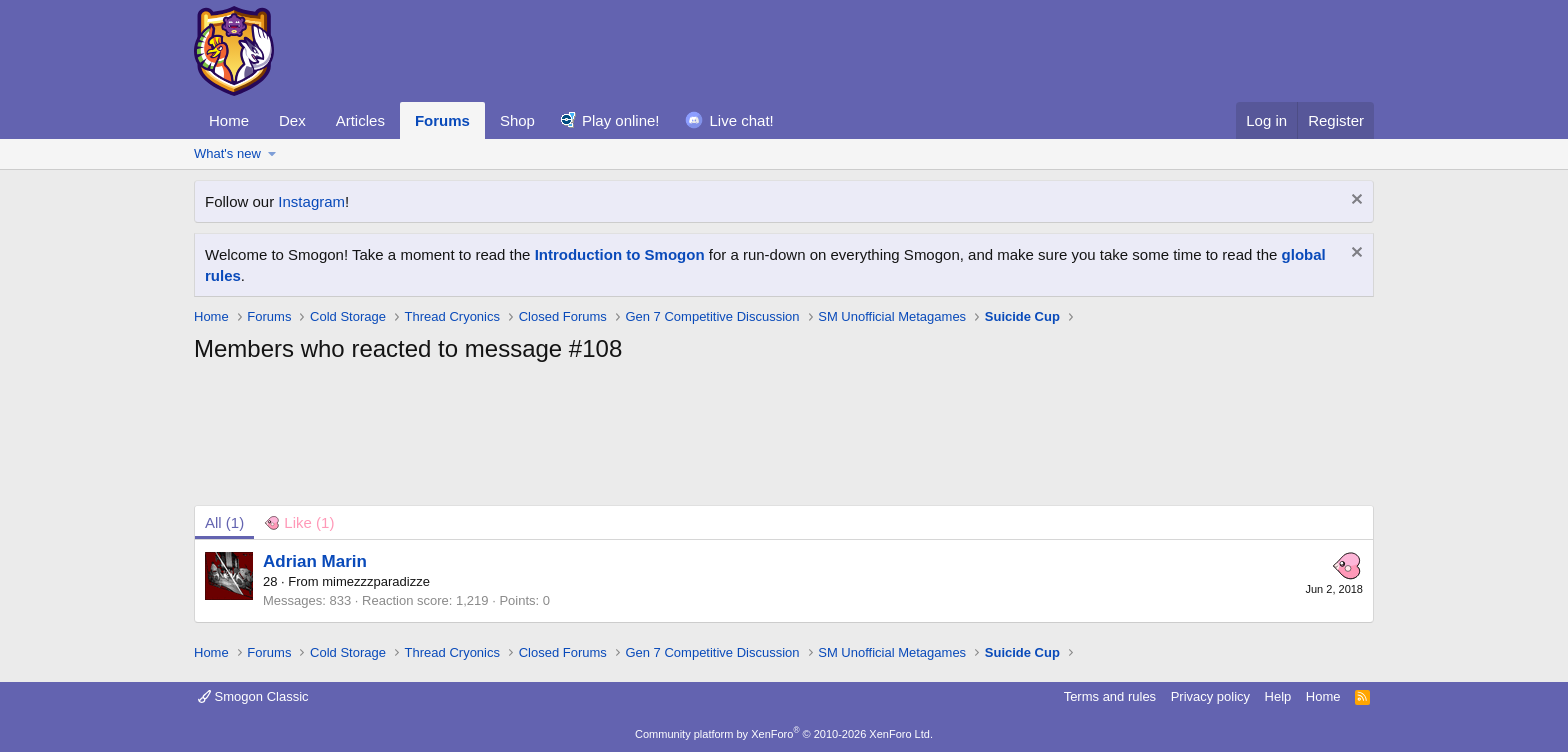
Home (229, 120)
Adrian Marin (315, 561)
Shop (517, 120)
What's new (227, 153)
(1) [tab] (224, 522)
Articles (360, 120)
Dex (292, 120)
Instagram (311, 201)
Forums (442, 120)
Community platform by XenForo (784, 734)
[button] (272, 154)
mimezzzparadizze (376, 581)
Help (1278, 696)
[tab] (299, 522)
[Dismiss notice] (1354, 201)
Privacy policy (1210, 696)
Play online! (621, 120)
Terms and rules (1110, 696)
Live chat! (742, 120)
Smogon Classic (253, 696)
